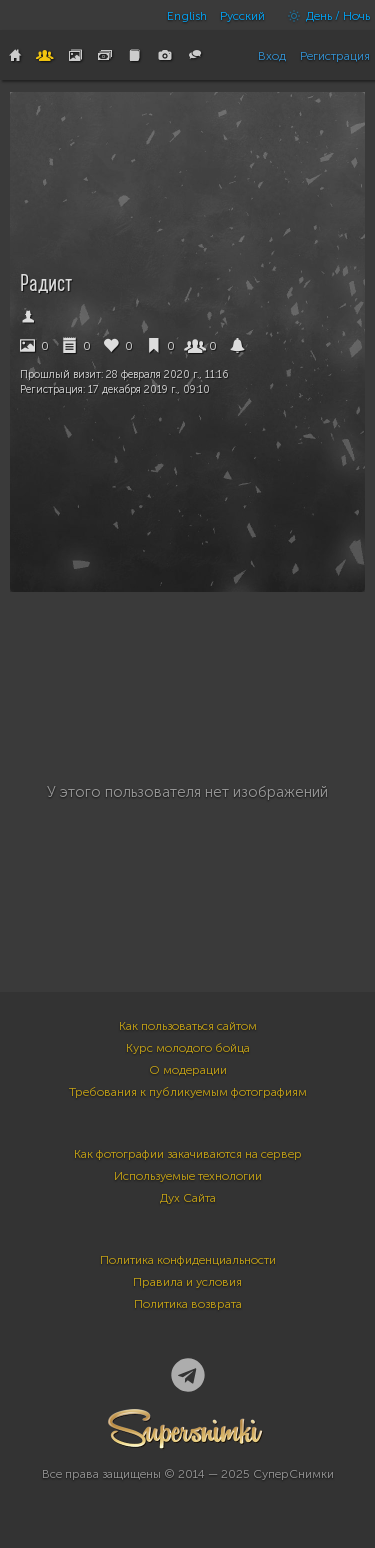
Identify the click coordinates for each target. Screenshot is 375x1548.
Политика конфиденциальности (188, 1260)
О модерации (188, 1070)
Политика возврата (188, 1304)
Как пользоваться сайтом (188, 1026)
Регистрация (335, 56)
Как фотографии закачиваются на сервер (188, 1154)
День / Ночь (324, 16)
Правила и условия (187, 1282)
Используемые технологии (188, 1176)
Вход (272, 56)
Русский (242, 16)
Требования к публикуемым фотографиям (188, 1092)
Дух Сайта (188, 1198)
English (187, 16)
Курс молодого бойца (188, 1048)
